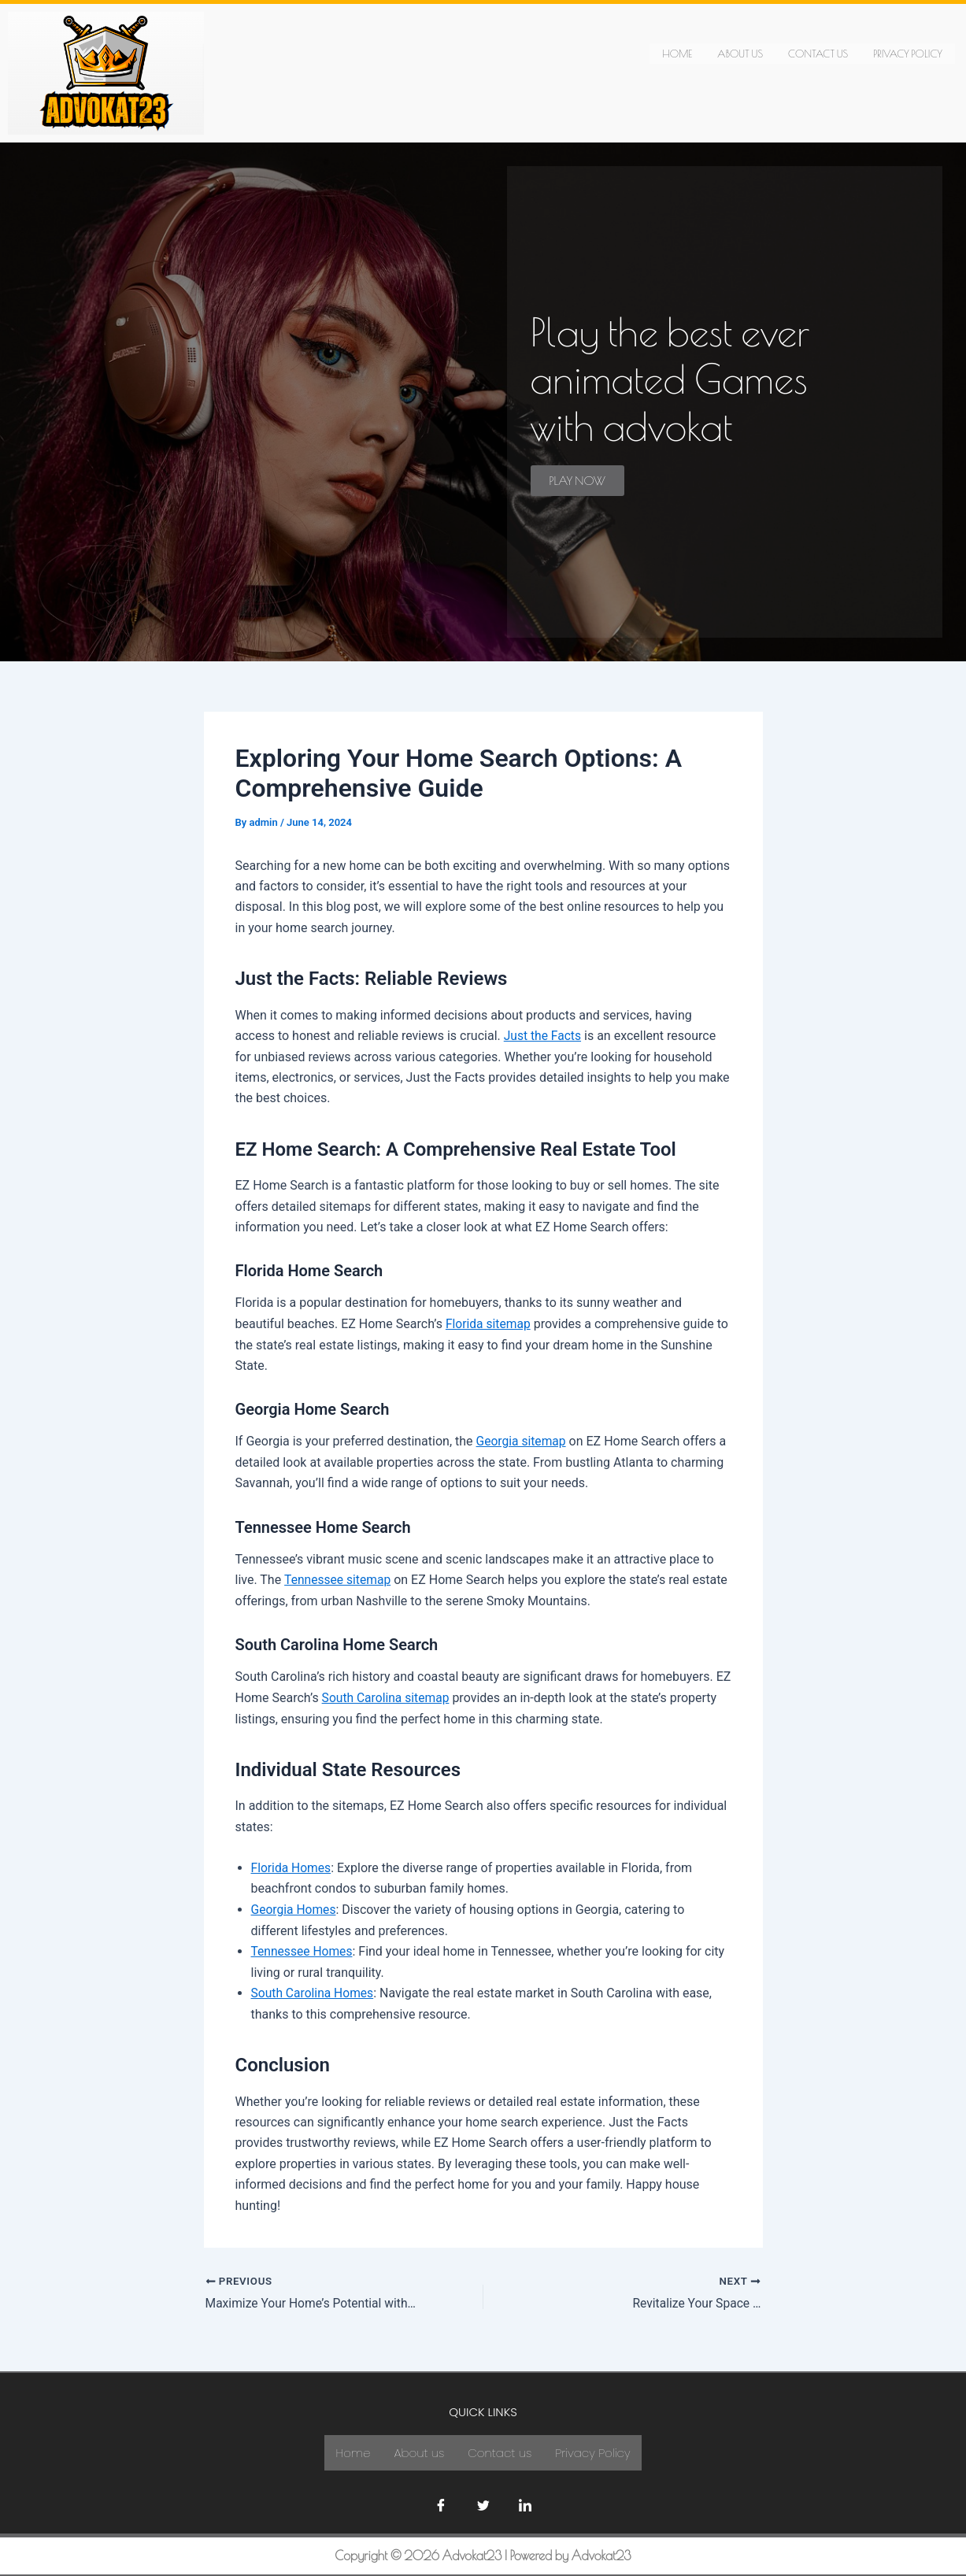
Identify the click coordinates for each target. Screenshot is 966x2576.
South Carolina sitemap (387, 1696)
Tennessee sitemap (338, 1578)
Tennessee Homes (303, 1948)
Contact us (818, 52)
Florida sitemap (489, 1323)
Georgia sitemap (522, 1441)
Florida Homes (292, 1866)
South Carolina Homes (314, 1990)
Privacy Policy (907, 52)
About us (740, 52)
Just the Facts (543, 1035)
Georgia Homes (295, 1908)
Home (677, 52)
